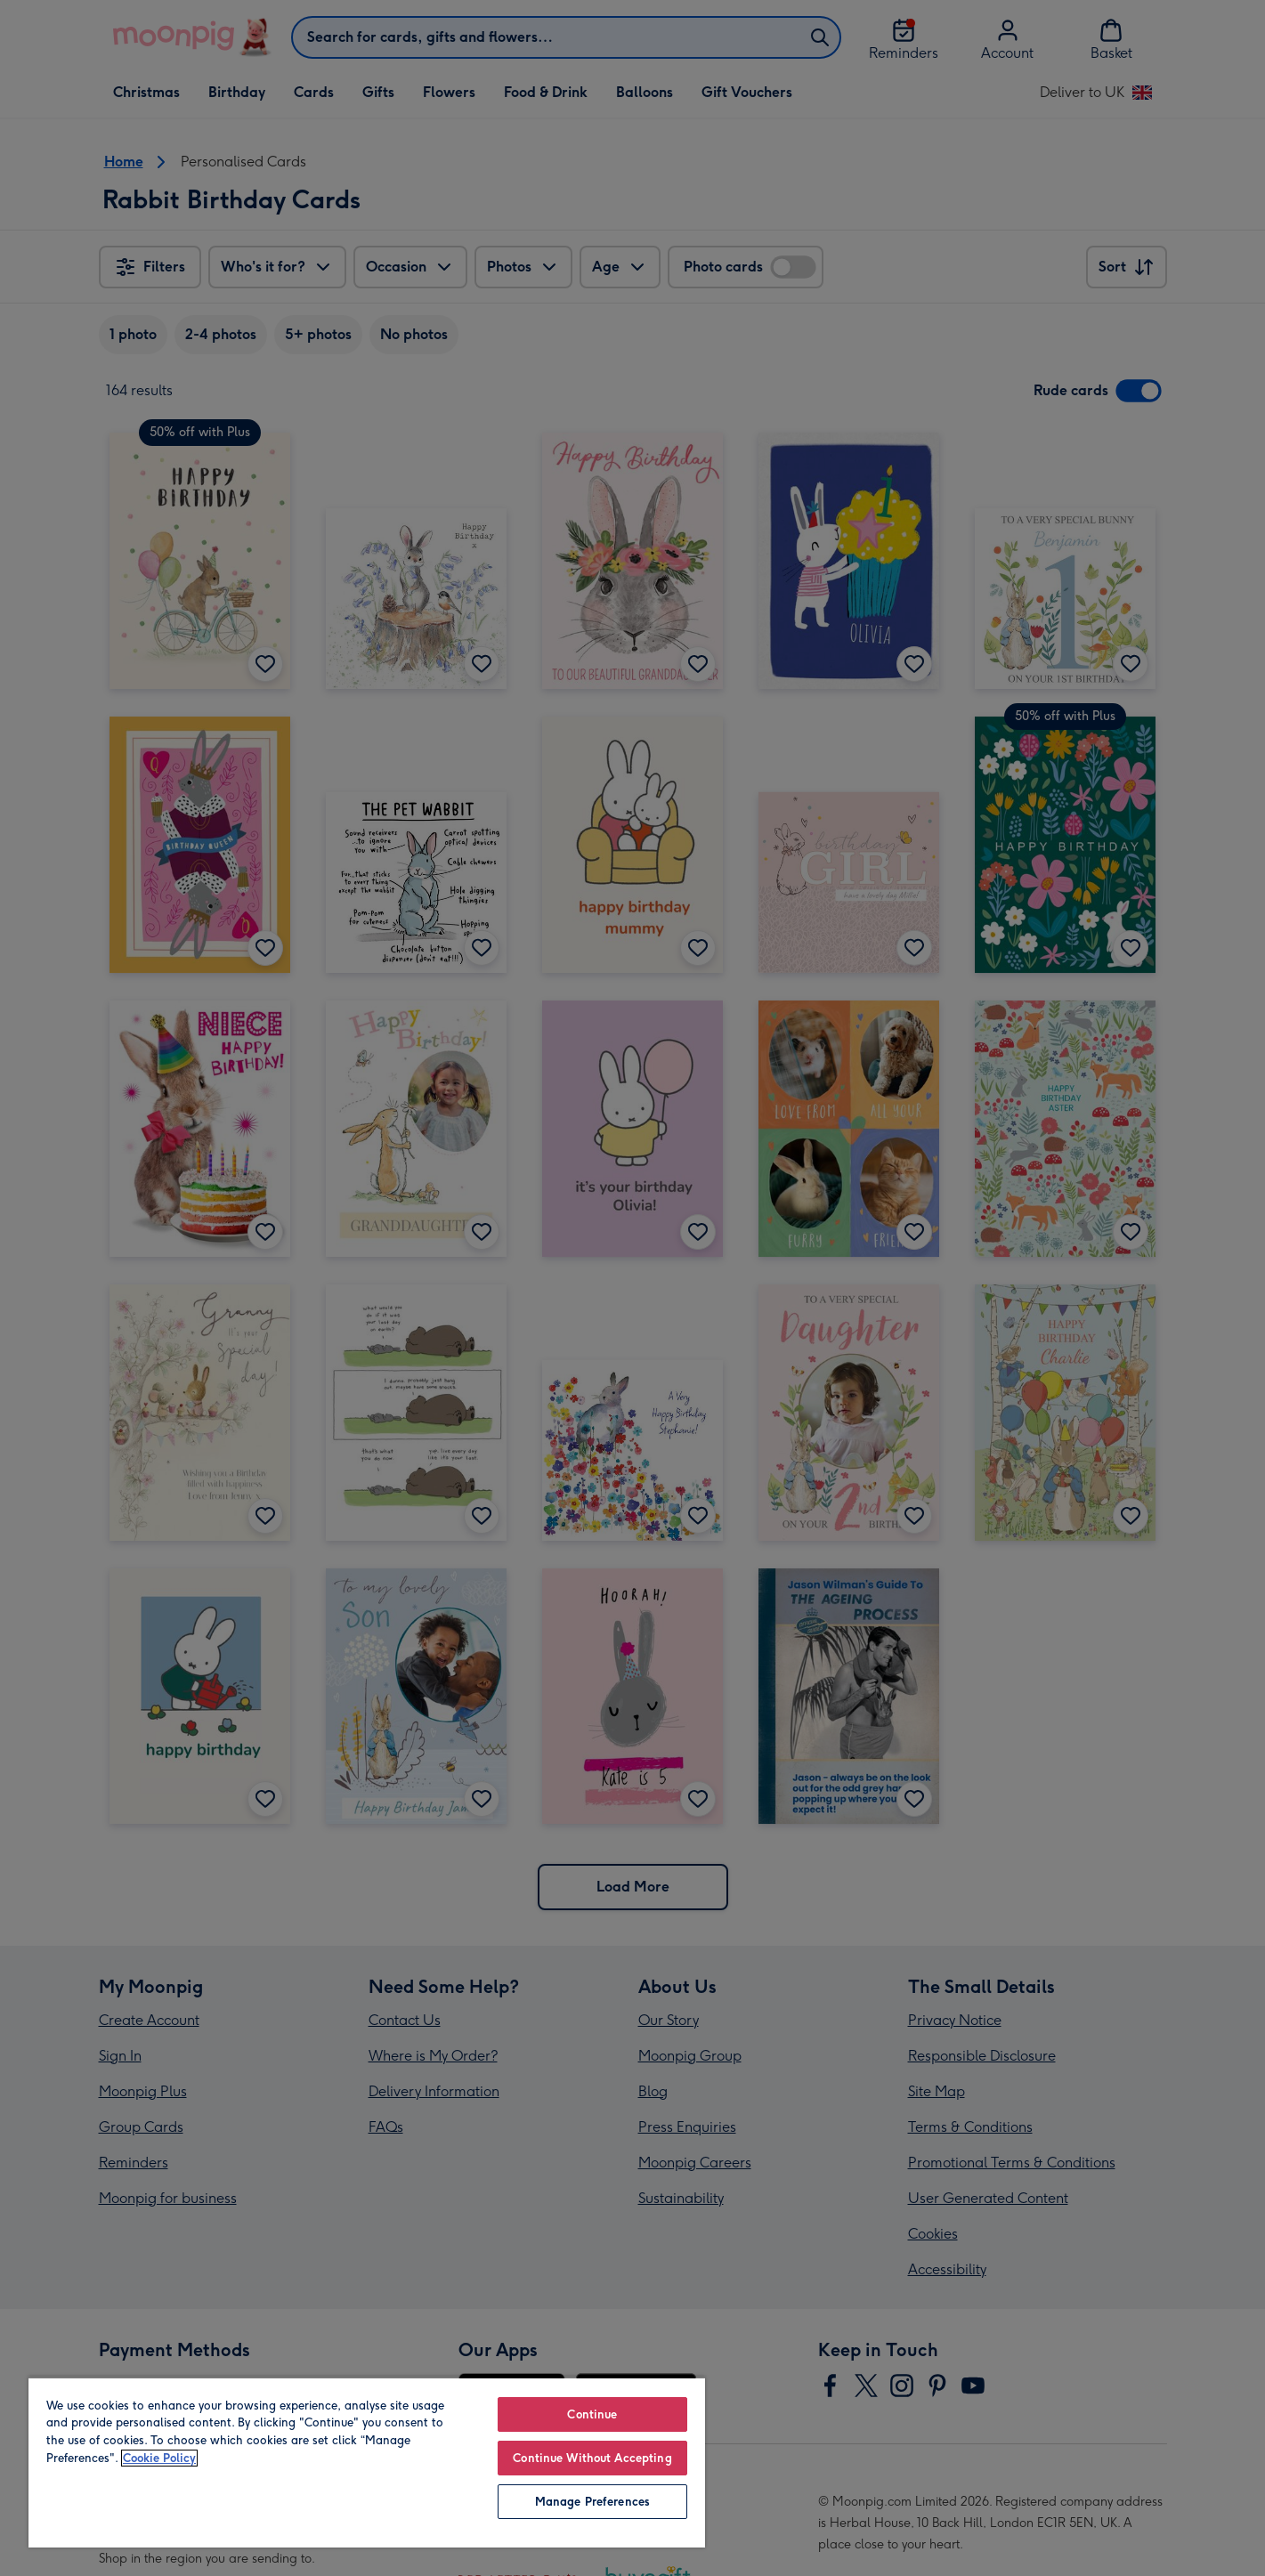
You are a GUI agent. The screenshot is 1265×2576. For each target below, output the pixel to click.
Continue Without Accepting (592, 2458)
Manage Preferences (592, 2501)
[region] (366, 2462)
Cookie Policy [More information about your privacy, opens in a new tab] (159, 2458)
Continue (592, 2414)
